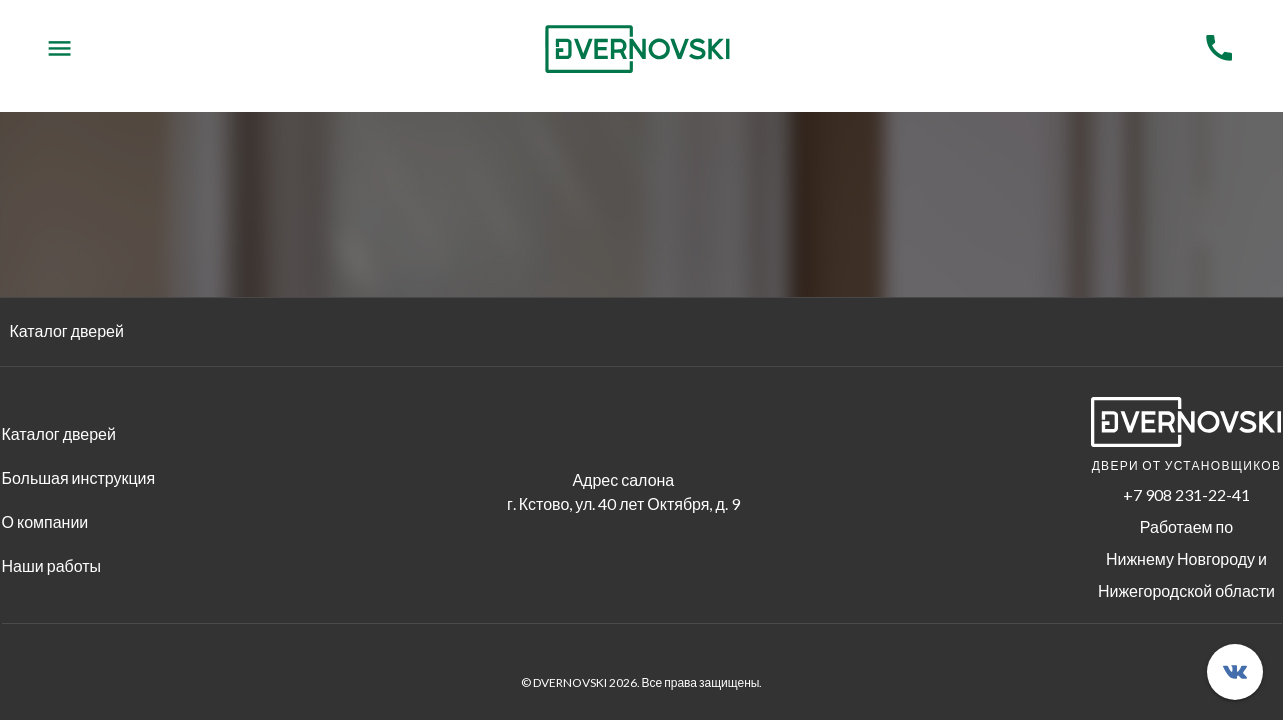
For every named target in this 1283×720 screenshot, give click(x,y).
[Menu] (59, 48)
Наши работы (52, 565)
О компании (45, 521)
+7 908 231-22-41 (1186, 494)
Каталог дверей (67, 330)
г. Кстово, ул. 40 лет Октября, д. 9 (623, 503)
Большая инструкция (79, 477)
